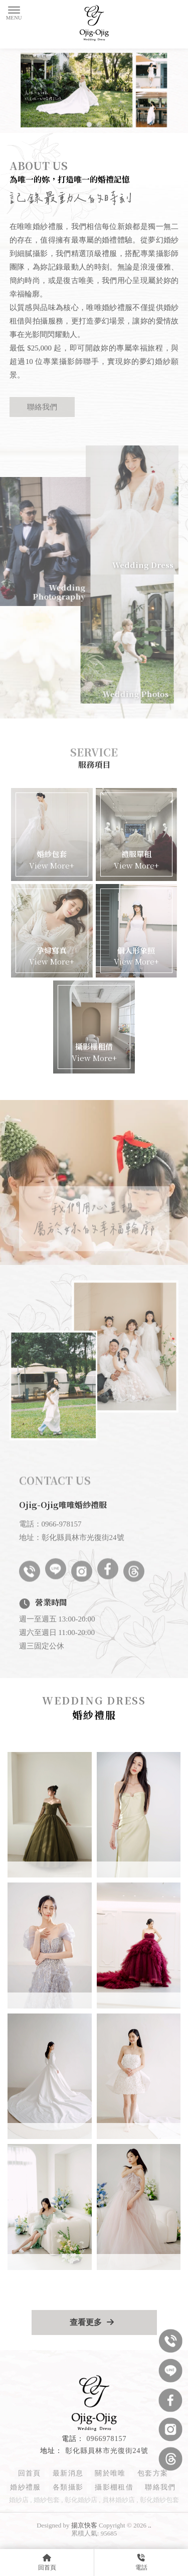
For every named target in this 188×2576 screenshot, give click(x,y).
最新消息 (68, 2473)
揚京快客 (84, 2525)
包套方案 (152, 2473)
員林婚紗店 (118, 2500)
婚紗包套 (47, 2500)
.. (149, 2525)
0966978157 (107, 2438)
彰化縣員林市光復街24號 (106, 2450)
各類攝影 (68, 2487)
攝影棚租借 (114, 2487)
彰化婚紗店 (81, 2500)
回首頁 (29, 2473)
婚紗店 (19, 2500)
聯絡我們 (42, 407)
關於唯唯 (110, 2473)
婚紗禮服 (25, 2487)
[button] (89, 124)
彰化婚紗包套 (159, 2500)
